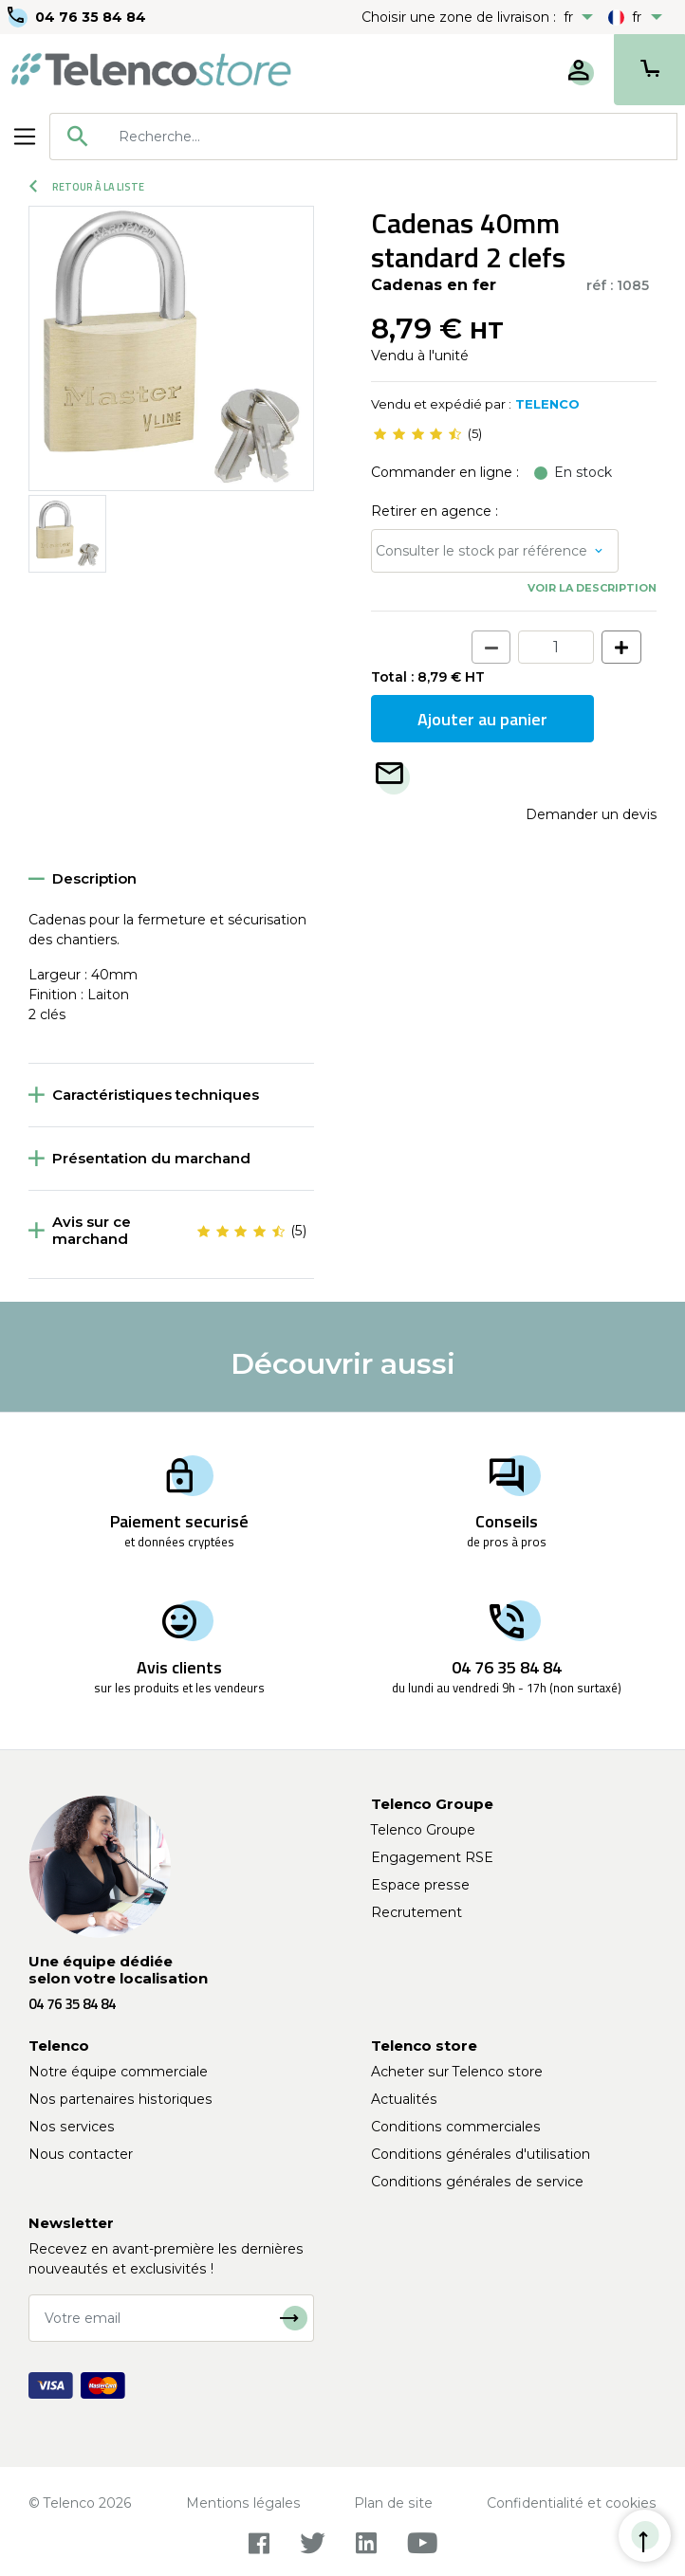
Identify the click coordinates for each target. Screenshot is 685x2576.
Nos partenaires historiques (120, 2099)
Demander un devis (591, 814)
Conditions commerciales (456, 2126)
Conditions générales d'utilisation (480, 2154)
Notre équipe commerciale (118, 2071)
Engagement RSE (432, 1857)
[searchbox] (390, 136)
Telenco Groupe (423, 1829)
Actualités (404, 2099)
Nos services (71, 2126)
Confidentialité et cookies (572, 2503)
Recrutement (416, 1912)
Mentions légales (243, 2503)
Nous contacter (80, 2154)
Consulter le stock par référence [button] (481, 550)
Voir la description (592, 587)
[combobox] (363, 136)
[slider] (417, 434)
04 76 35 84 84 (90, 17)
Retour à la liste (86, 186)
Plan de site (393, 2503)
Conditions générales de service (477, 2181)
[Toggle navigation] (24, 136)
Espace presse (420, 1884)
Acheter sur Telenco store (457, 2071)
